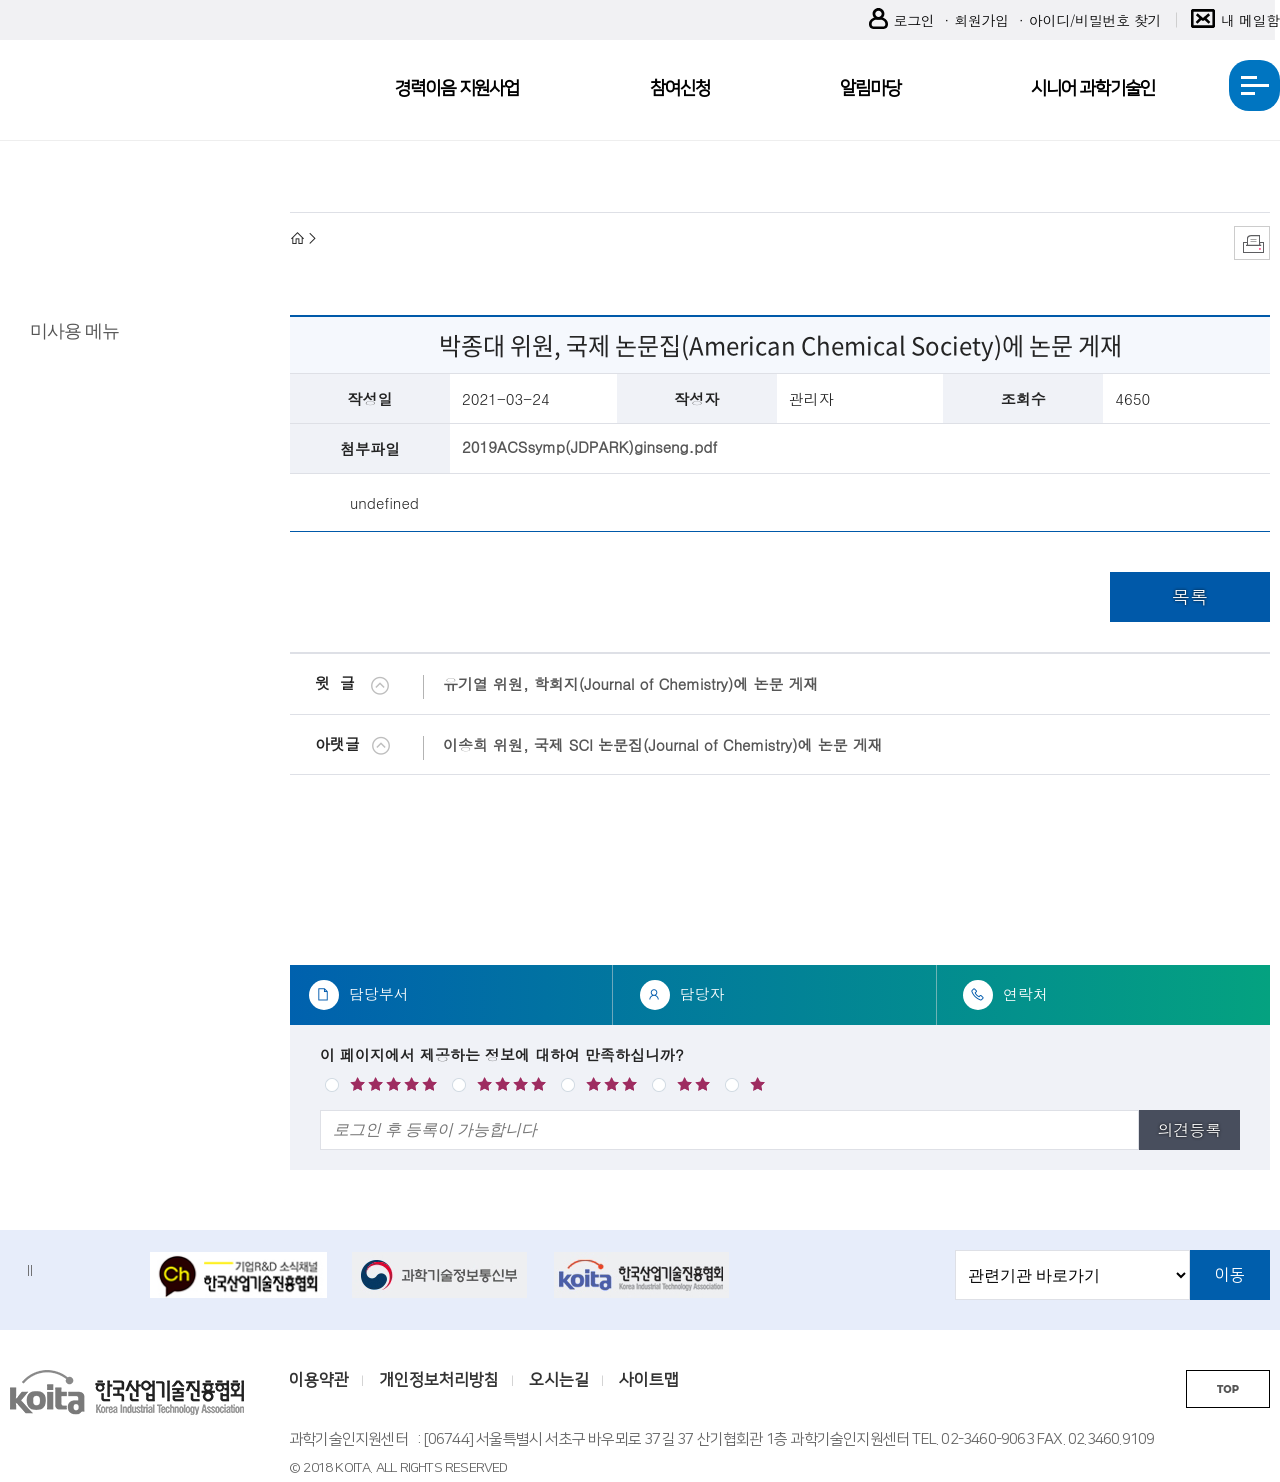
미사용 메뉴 (74, 330)
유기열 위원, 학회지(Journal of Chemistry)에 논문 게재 (630, 683)
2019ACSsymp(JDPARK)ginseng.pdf (589, 446)
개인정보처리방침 (439, 1380)
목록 (1190, 596)
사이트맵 (649, 1380)
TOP (1228, 1389)
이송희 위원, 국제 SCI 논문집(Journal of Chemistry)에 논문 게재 (663, 744)
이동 (1230, 1275)
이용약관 (319, 1380)
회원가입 (981, 20)
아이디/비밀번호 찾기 (1095, 20)
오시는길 (559, 1380)
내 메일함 (1235, 20)
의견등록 (1189, 1129)
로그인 (902, 20)
